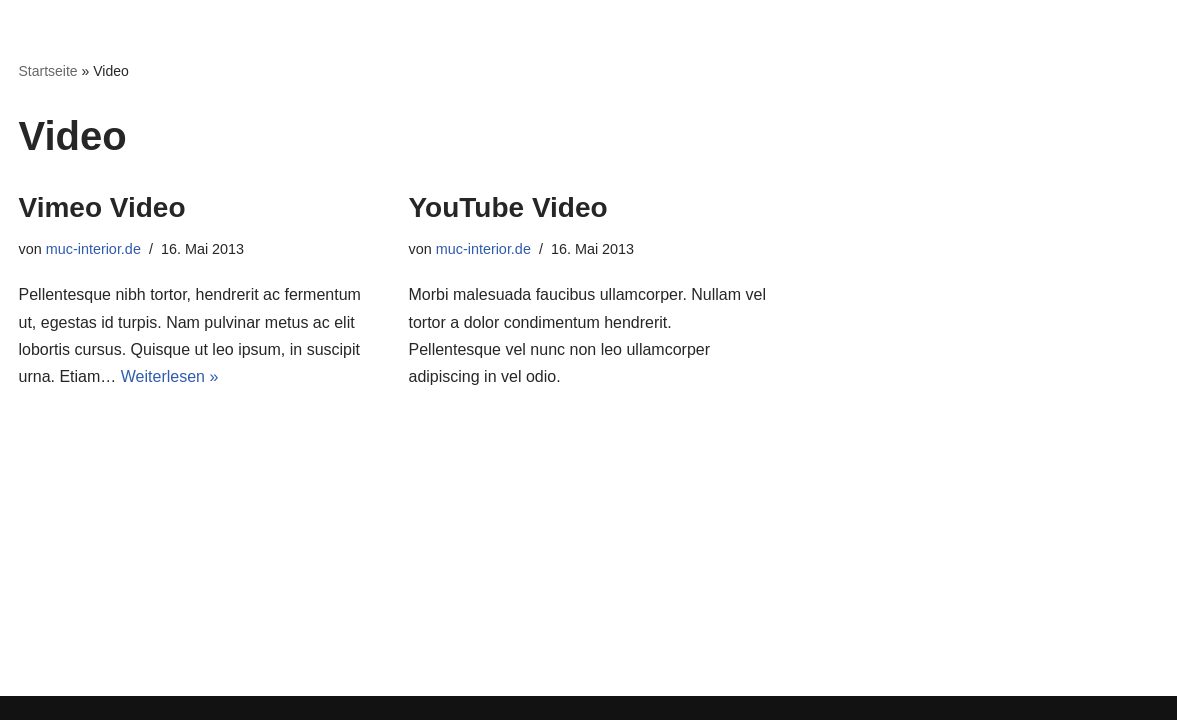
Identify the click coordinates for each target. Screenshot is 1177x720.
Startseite (48, 71)
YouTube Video (508, 207)
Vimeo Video (102, 207)
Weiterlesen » (170, 376)
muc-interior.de (93, 249)
